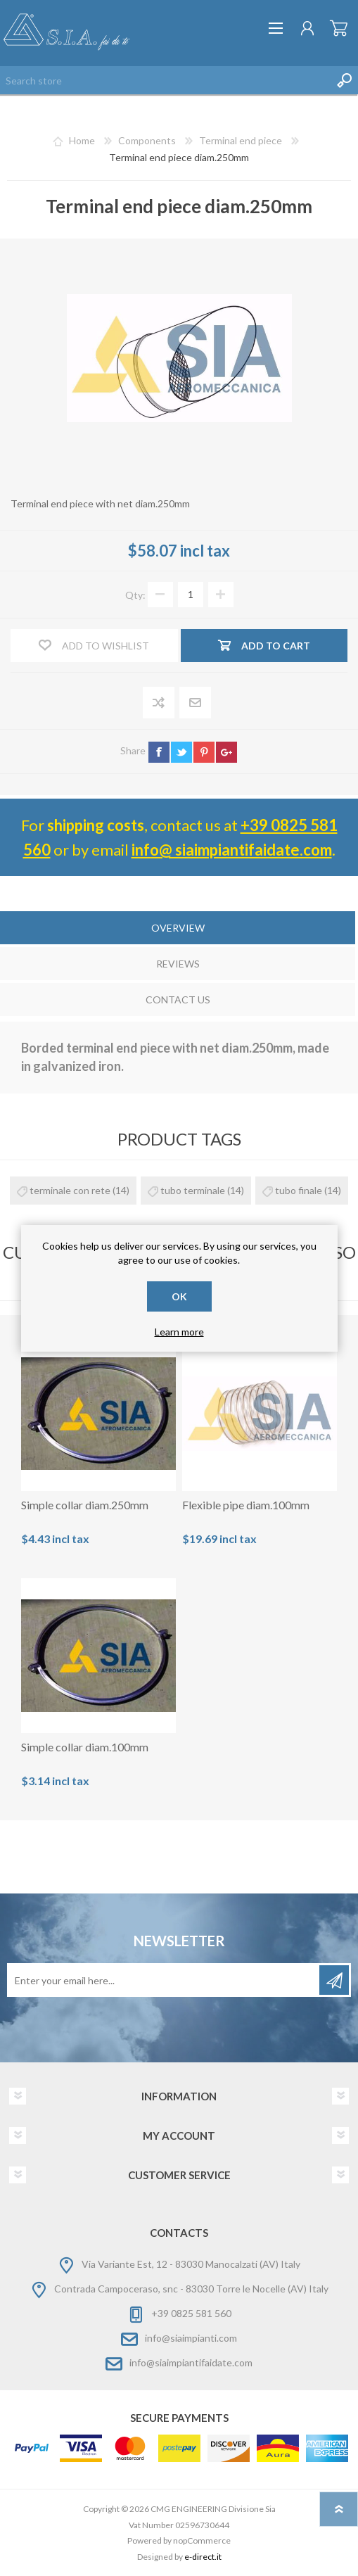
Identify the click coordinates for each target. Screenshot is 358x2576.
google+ (226, 752)
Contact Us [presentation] (178, 999)
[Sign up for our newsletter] (164, 1980)
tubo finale (298, 1190)
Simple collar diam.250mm (84, 1504)
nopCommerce (202, 2540)
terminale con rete (70, 1190)
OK (179, 1296)
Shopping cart (338, 28)
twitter (181, 752)
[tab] (177, 929)
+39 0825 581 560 (191, 2313)
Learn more (179, 1332)
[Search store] (165, 80)
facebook (159, 752)
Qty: (135, 594)
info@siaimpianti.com (191, 2338)
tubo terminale (192, 1190)
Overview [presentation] (178, 928)
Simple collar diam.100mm (84, 1746)
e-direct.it (203, 2556)
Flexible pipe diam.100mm (245, 1504)
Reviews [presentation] (178, 964)
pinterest (204, 752)
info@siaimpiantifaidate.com (190, 2362)
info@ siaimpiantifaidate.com (232, 849)
